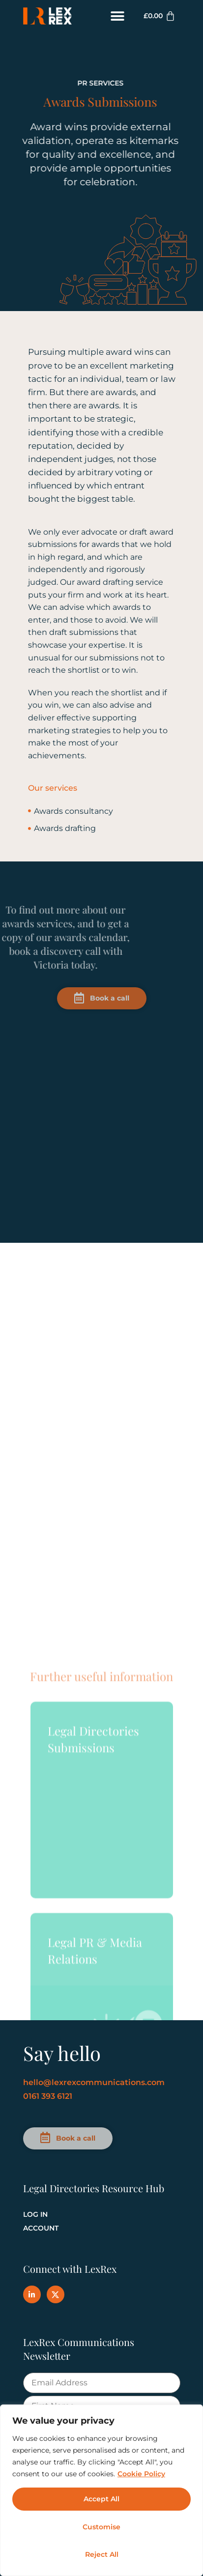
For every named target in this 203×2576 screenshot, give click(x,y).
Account (40, 2228)
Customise (101, 2526)
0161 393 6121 (47, 2096)
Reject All (101, 2554)
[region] (101, 2490)
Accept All (101, 2498)
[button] (118, 16)
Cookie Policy (141, 2473)
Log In (35, 2214)
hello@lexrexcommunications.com (94, 2082)
